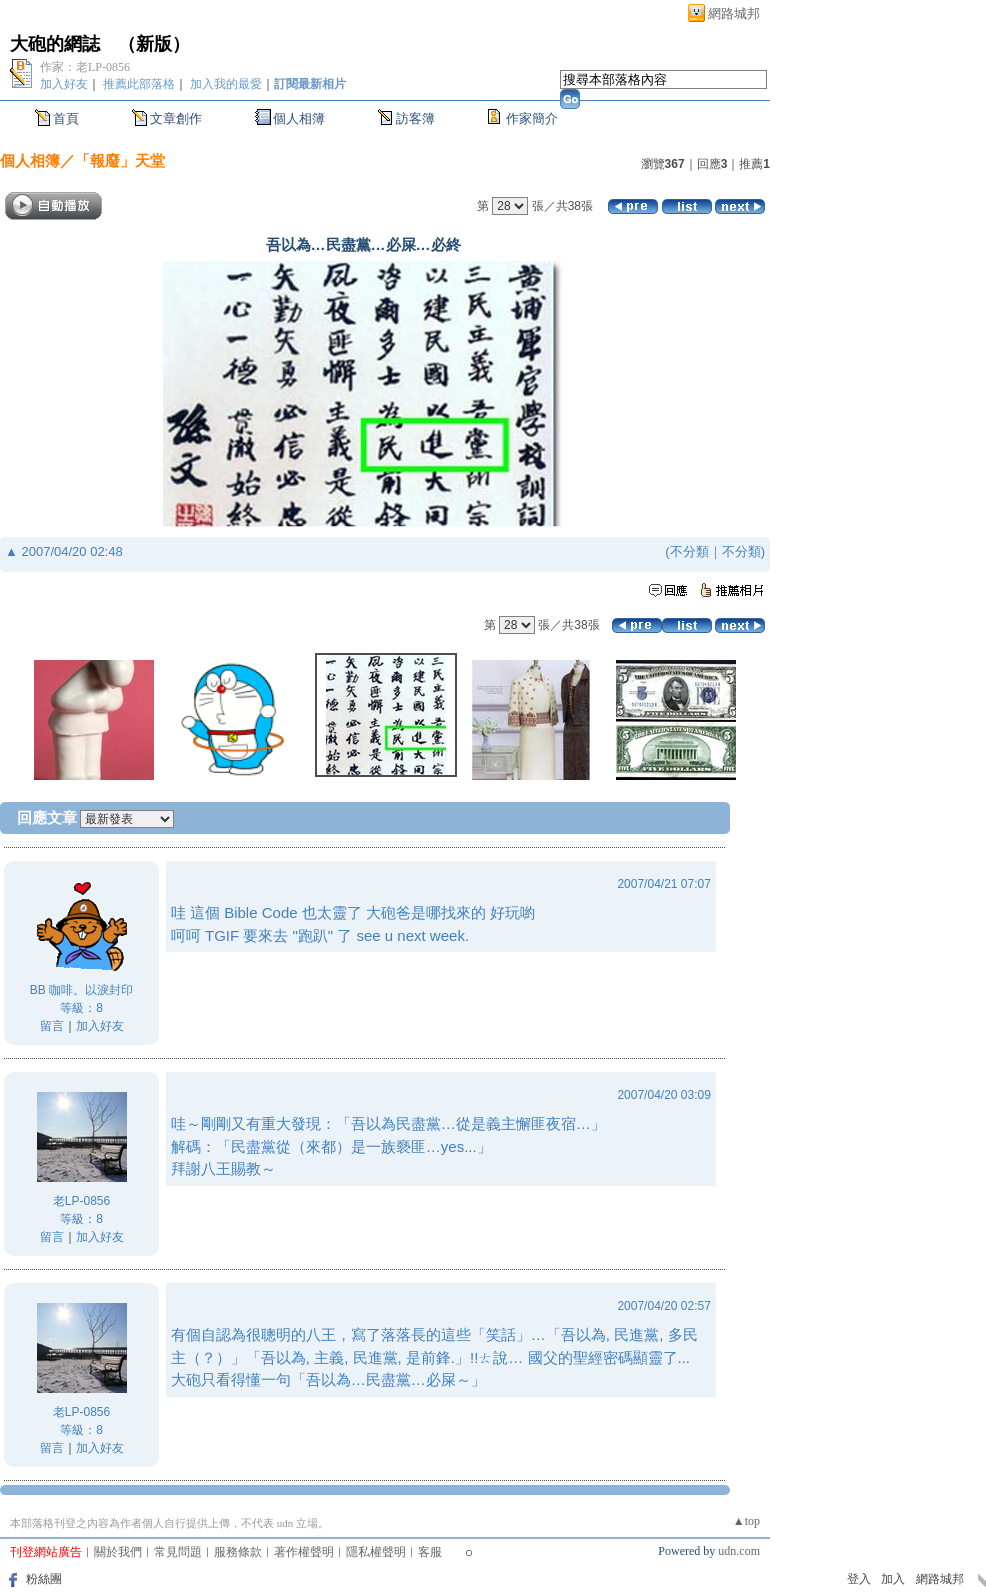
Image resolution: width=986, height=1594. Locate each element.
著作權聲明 (304, 1552)
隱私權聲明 (376, 1552)
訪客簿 (415, 118)
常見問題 (178, 1552)
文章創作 (176, 118)
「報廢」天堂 (120, 160)
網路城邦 (734, 13)
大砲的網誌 (55, 44)
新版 (154, 44)
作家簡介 (532, 118)
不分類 (689, 551)
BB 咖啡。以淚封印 (81, 990)
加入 (893, 1579)
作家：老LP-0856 (85, 67)
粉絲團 (44, 1579)
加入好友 (64, 84)
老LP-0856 (81, 1201)
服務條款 (238, 1552)
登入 (859, 1579)
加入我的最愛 (226, 84)
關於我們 (118, 1552)
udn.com (739, 1551)
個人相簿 (299, 118)
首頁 (66, 118)
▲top (746, 1521)
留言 (52, 1026)
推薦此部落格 (139, 84)
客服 (430, 1552)
